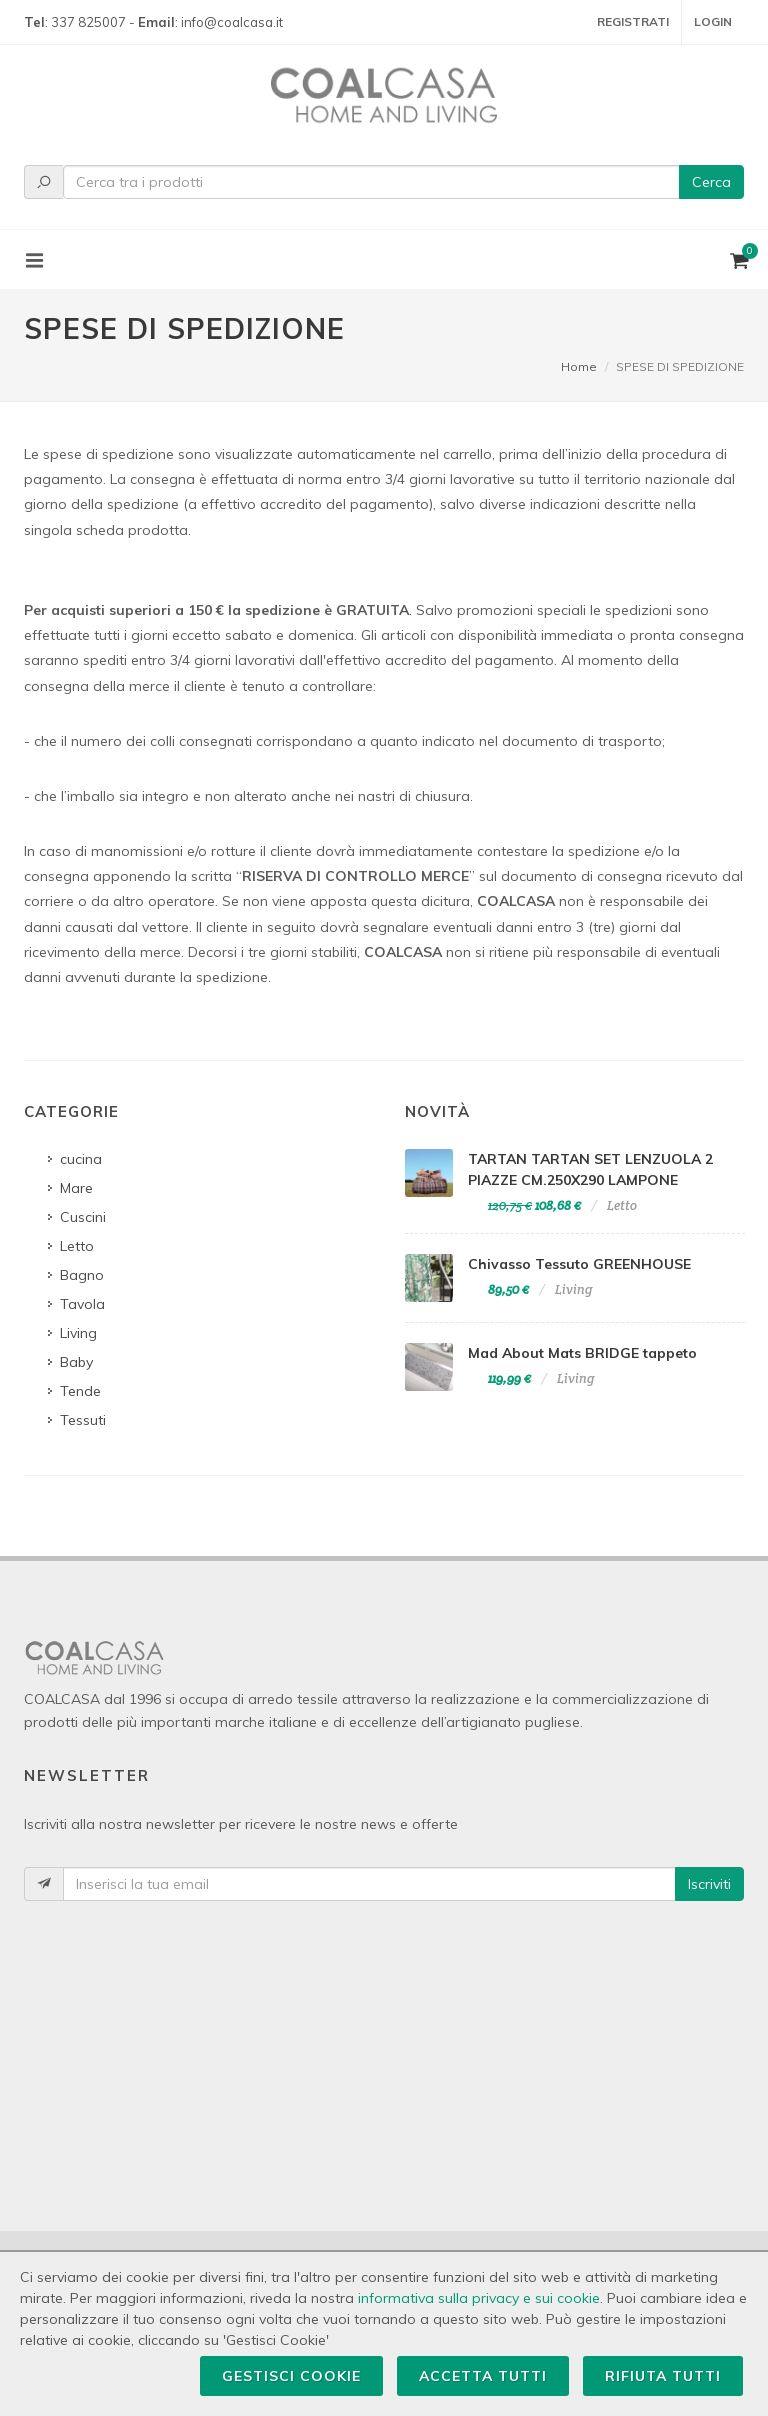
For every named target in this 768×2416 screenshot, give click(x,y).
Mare (76, 1188)
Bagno (82, 1275)
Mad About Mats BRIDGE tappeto (582, 1353)
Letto (77, 1246)
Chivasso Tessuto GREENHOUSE (579, 1264)
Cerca (711, 182)
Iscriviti (709, 1884)
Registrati (633, 21)
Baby (76, 1362)
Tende (80, 1391)
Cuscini (83, 1217)
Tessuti (83, 1420)
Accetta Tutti (483, 2376)
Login (713, 21)
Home (579, 366)
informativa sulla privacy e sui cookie (479, 2298)
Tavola (82, 1304)
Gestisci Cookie (291, 2376)
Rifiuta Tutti (663, 2376)
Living (78, 1333)
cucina (81, 1159)
